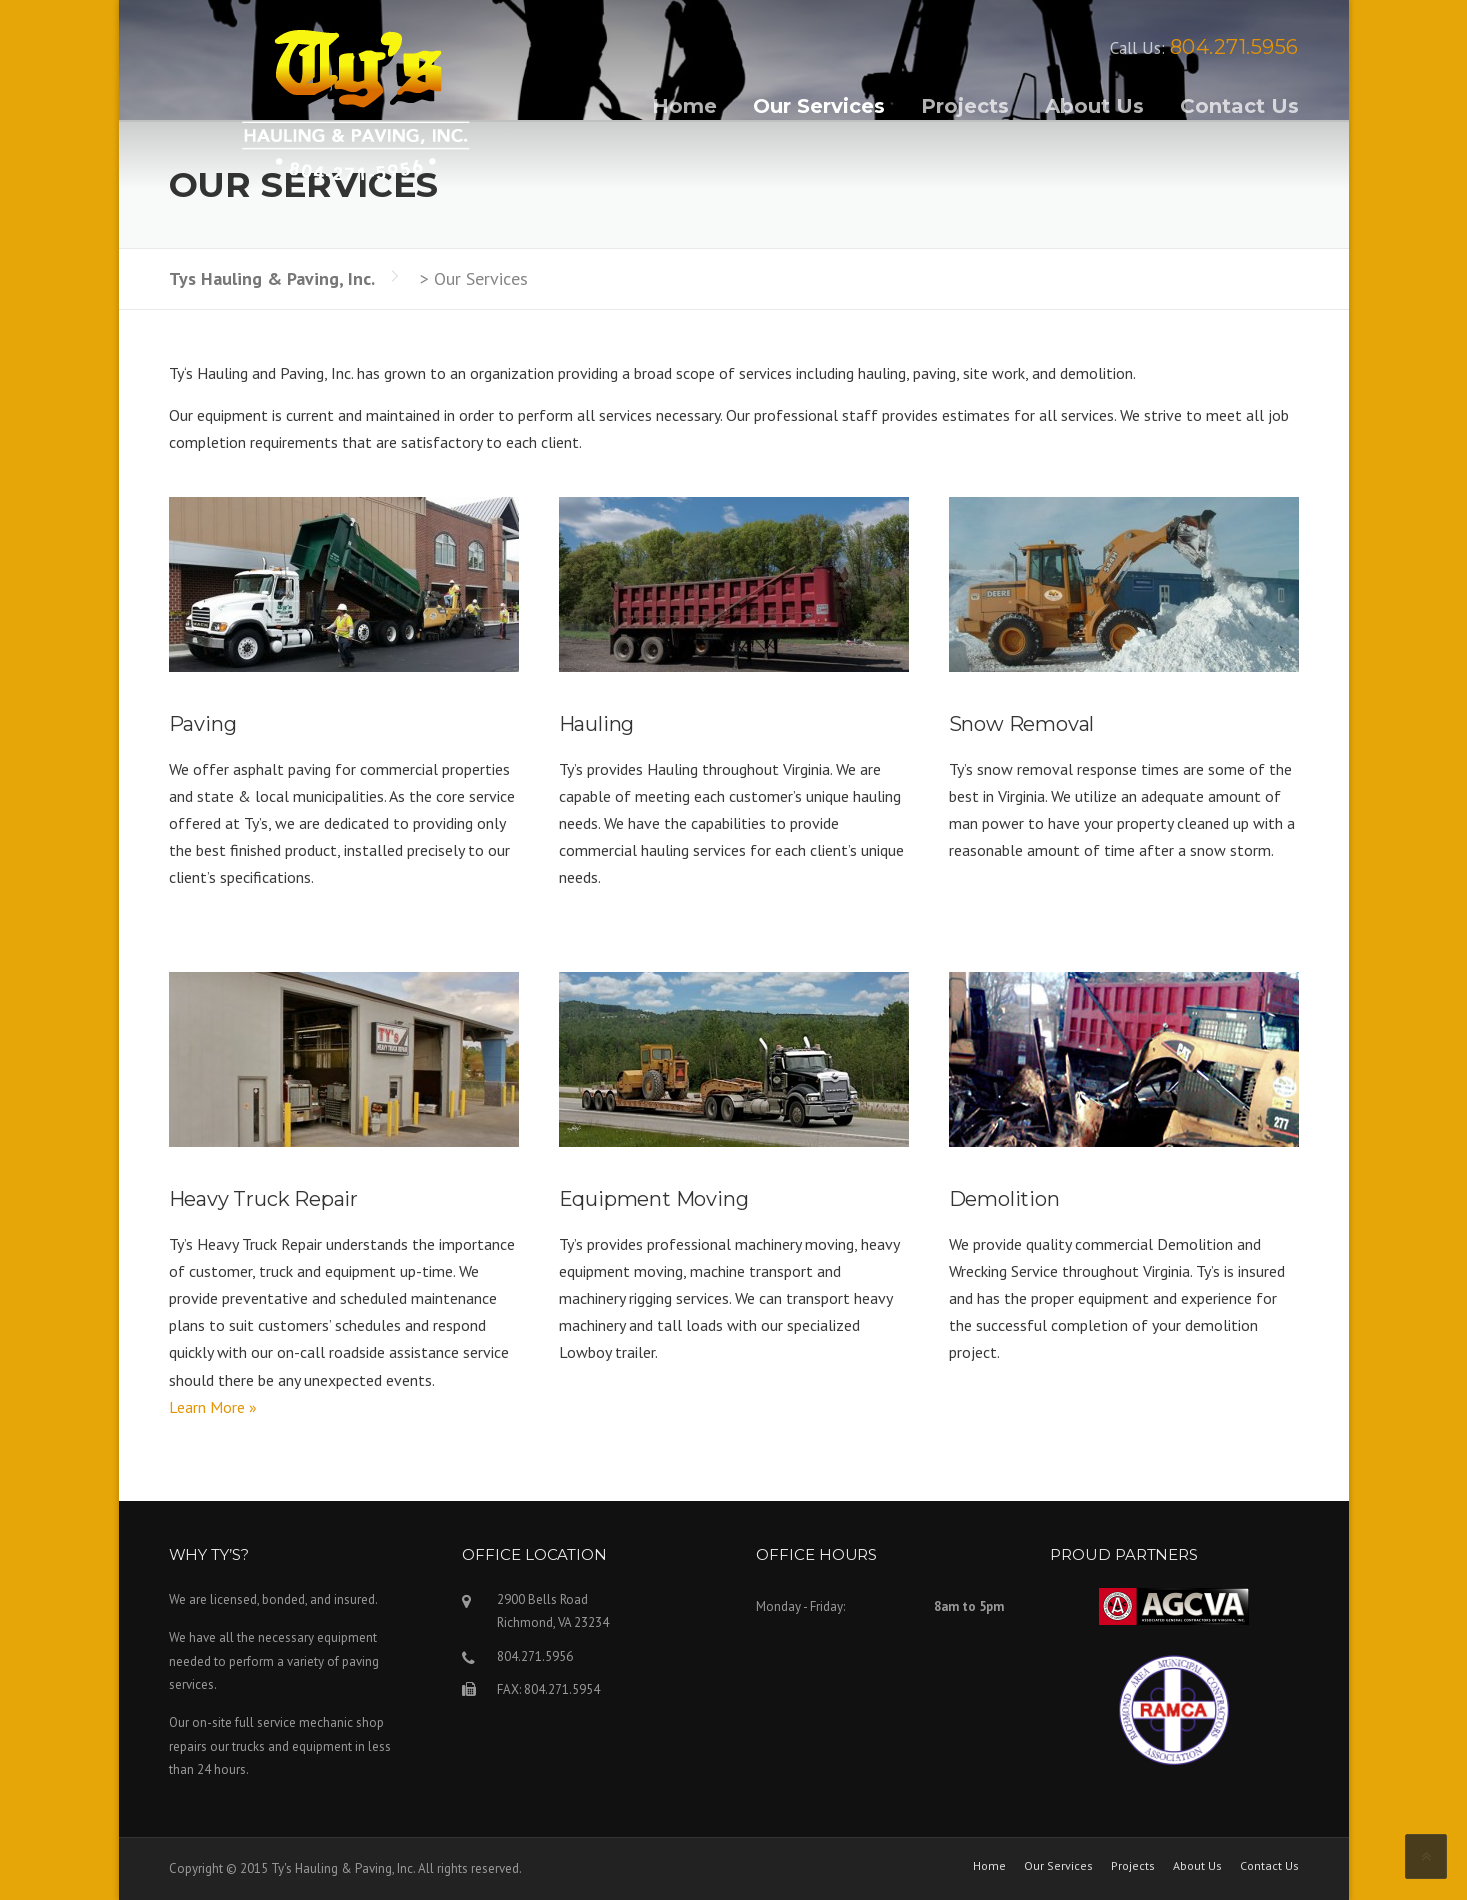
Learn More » (213, 1407)
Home (684, 106)
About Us (1094, 106)
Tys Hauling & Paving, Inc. (272, 278)
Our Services (819, 106)
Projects (965, 106)
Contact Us (1239, 106)
